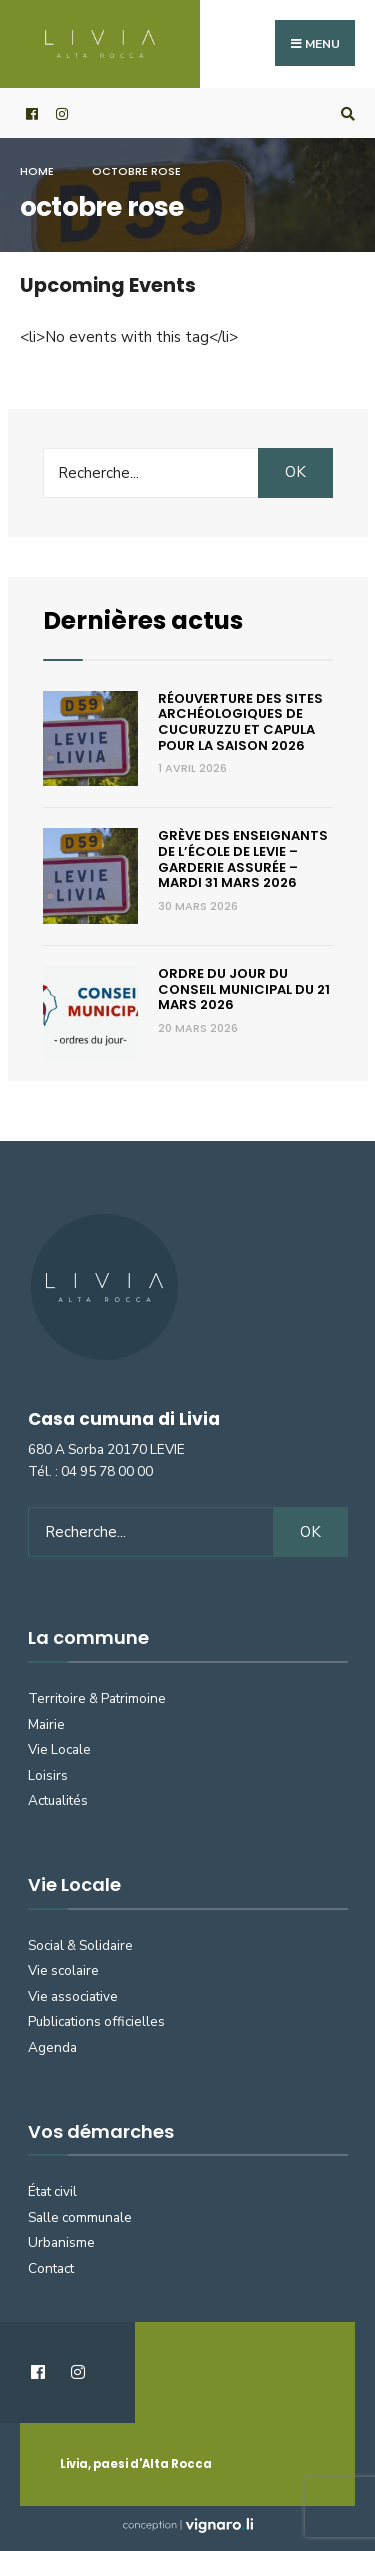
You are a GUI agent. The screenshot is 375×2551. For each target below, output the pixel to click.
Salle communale (80, 2217)
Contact (51, 2268)
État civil (52, 2191)
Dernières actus (143, 620)
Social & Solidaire (80, 1945)
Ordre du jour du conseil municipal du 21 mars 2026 (244, 989)
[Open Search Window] (345, 113)
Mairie (46, 1724)
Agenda (52, 2047)
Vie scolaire (63, 1970)
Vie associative (73, 1996)
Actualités (58, 1800)
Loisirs (48, 1775)
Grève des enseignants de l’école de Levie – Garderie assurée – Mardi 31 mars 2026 (243, 859)
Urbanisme (61, 2242)
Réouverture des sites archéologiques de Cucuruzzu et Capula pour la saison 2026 (240, 722)
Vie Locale (59, 1749)
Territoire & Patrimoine (97, 1698)
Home (37, 171)
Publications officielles (96, 2021)
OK (295, 472)
